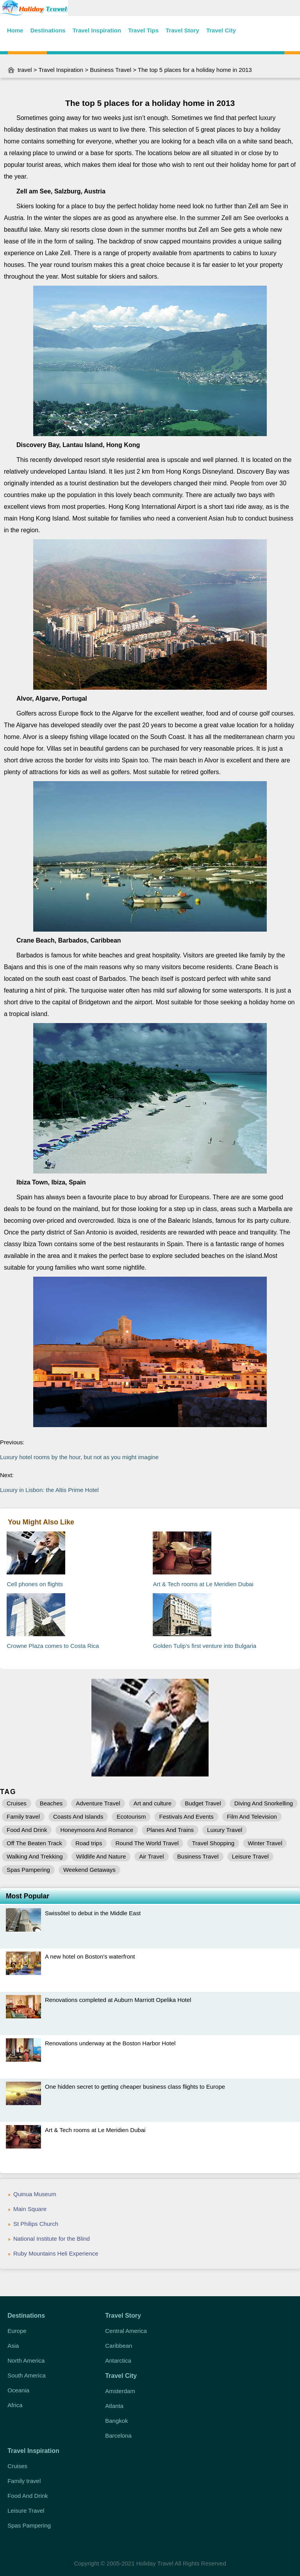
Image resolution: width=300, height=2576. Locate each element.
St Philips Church (35, 2223)
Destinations (48, 30)
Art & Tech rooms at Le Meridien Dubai (203, 1584)
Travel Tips (143, 30)
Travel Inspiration (97, 30)
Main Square (29, 2209)
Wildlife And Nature (101, 1856)
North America (26, 2360)
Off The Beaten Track (34, 1843)
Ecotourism (131, 1816)
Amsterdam (120, 2391)
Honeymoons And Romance (96, 1829)
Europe (16, 2330)
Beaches (51, 1803)
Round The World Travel (147, 1843)
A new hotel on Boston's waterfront (90, 1956)
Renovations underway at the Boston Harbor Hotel (110, 2043)
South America (26, 2375)
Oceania (18, 2390)
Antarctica (118, 2360)
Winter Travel (265, 1843)
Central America (126, 2330)
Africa (14, 2405)
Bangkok (116, 2420)
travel (25, 69)
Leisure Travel (250, 1856)
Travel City (221, 30)
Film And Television (252, 1816)
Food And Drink (27, 1829)
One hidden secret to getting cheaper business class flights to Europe (135, 2086)
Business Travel (110, 69)
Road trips (88, 1843)
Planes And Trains (170, 1829)
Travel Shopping (213, 1843)
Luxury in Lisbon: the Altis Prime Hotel (49, 1490)
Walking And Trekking (35, 1856)
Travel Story (182, 30)
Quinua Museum (34, 2194)
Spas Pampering (28, 1869)
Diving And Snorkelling (263, 1803)
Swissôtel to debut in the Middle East (93, 1913)
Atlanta (114, 2405)
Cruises (17, 1803)
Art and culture (153, 1803)
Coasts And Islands (78, 1816)
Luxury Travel (224, 1829)
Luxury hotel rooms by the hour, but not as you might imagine (79, 1457)
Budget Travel (203, 1803)
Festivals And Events (186, 1816)
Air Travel (151, 1856)
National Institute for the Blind (51, 2238)
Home (15, 30)
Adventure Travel (98, 1803)
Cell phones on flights (34, 1584)
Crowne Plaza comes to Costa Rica (53, 1645)
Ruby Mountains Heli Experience (55, 2253)
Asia (13, 2345)
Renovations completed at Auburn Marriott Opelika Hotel (118, 1999)
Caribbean (118, 2345)
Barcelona (118, 2435)
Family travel (23, 1816)
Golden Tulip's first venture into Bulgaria (204, 1645)
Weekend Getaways (89, 1869)
